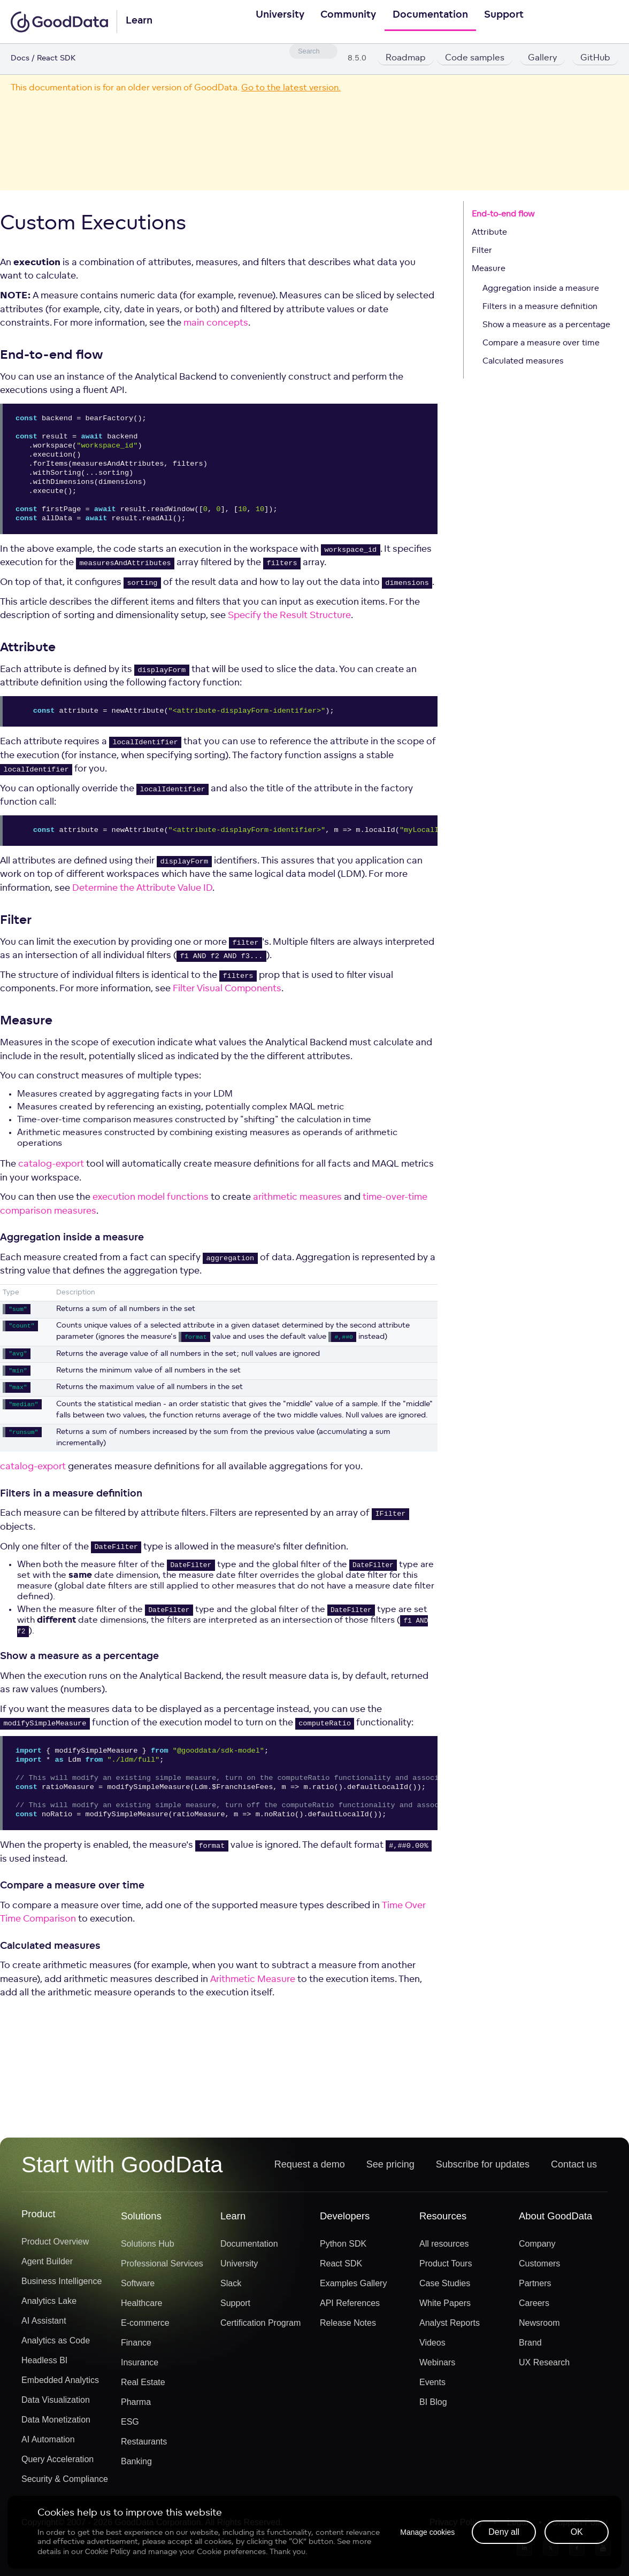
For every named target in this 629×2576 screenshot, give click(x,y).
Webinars (437, 2366)
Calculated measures (523, 363)
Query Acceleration (57, 2463)
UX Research (544, 2366)
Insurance (139, 2366)
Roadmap (405, 59)
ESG (130, 2426)
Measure (488, 270)
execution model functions (151, 1198)
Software (138, 2287)
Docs (20, 59)
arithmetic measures (297, 1198)
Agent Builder (47, 2265)
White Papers (445, 2307)
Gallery (542, 59)
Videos (432, 2346)
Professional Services (162, 2267)
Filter (482, 252)
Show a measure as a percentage (546, 326)
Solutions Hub (147, 2248)
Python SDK (343, 2248)
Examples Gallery (353, 2287)
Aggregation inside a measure (540, 290)
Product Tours (445, 2267)
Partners (535, 2287)
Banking (136, 2465)
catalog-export (51, 1165)
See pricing (390, 2168)
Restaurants (144, 2445)
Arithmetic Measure (252, 1980)
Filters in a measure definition (539, 308)
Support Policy (580, 2526)
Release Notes (348, 2327)
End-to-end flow (503, 216)
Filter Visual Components (227, 989)
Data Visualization (55, 2404)
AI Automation (48, 2443)
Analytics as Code (55, 2344)
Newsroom (539, 2327)
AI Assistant (43, 2325)
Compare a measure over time (541, 345)
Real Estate (143, 2386)
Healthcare (141, 2307)
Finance (136, 2346)
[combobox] (313, 51)
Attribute (489, 234)
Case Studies (444, 2287)
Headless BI (44, 2364)
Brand (530, 2346)
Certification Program (260, 2327)
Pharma (136, 2406)
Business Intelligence (61, 2285)
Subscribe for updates (483, 2168)
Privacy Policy (456, 2526)
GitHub (594, 59)
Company (537, 2248)
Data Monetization (55, 2423)
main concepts (215, 324)
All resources (444, 2248)
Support (512, 22)
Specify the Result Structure (289, 616)
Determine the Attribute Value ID (142, 889)
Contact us (574, 2168)
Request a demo (309, 2168)
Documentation (433, 22)
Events (432, 2386)
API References (350, 2307)
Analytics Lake (48, 2305)
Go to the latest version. (291, 88)
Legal (517, 2526)
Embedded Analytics (60, 2384)
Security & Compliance (64, 2483)
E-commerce (145, 2327)
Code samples (475, 59)
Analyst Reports (449, 2327)
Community (346, 22)
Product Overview (55, 2245)
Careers (534, 2307)
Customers (539, 2267)
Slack (230, 2287)
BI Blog (433, 2406)
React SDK (341, 2267)
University (272, 22)
